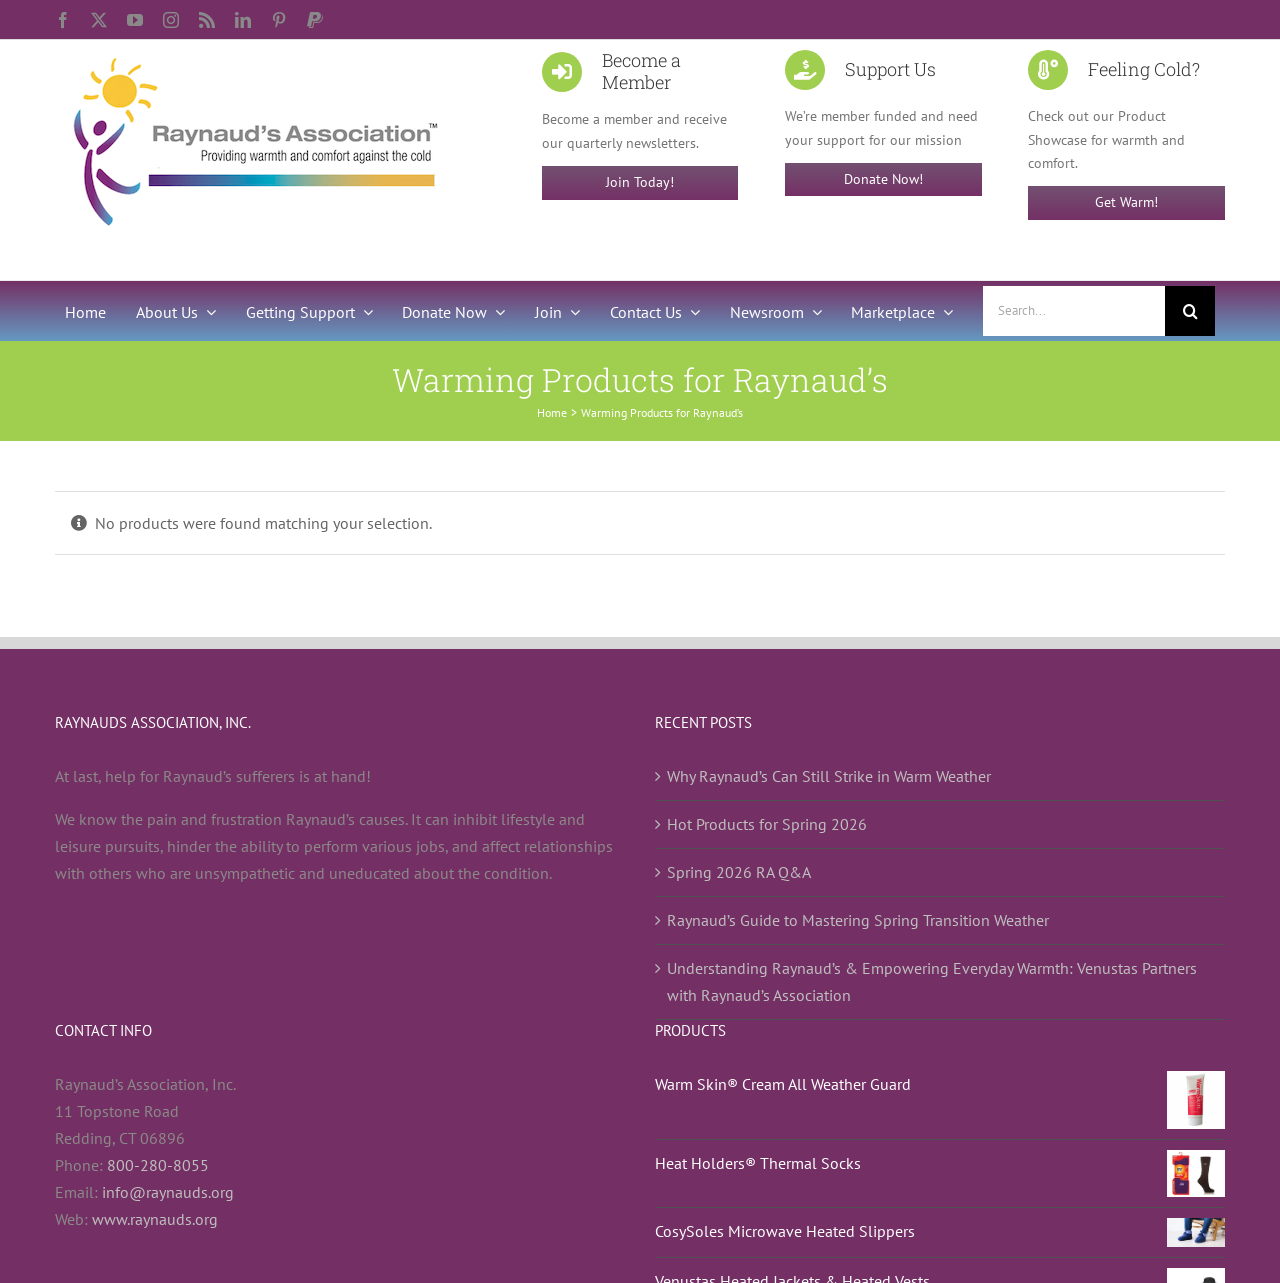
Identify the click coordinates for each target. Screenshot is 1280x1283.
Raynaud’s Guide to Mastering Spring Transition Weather (858, 920)
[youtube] (135, 20)
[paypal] (315, 20)
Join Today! (640, 182)
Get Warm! (1126, 202)
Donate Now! (883, 179)
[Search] (1190, 311)
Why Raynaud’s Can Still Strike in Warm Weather (829, 776)
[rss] (207, 20)
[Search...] (1074, 311)
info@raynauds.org (168, 1192)
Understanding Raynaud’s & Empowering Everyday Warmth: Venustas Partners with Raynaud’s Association (932, 981)
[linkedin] (243, 20)
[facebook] (63, 20)
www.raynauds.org (155, 1219)
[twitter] (99, 20)
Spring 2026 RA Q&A (739, 872)
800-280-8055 (158, 1165)
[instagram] (171, 20)
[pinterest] (279, 20)
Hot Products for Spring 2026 (767, 824)
